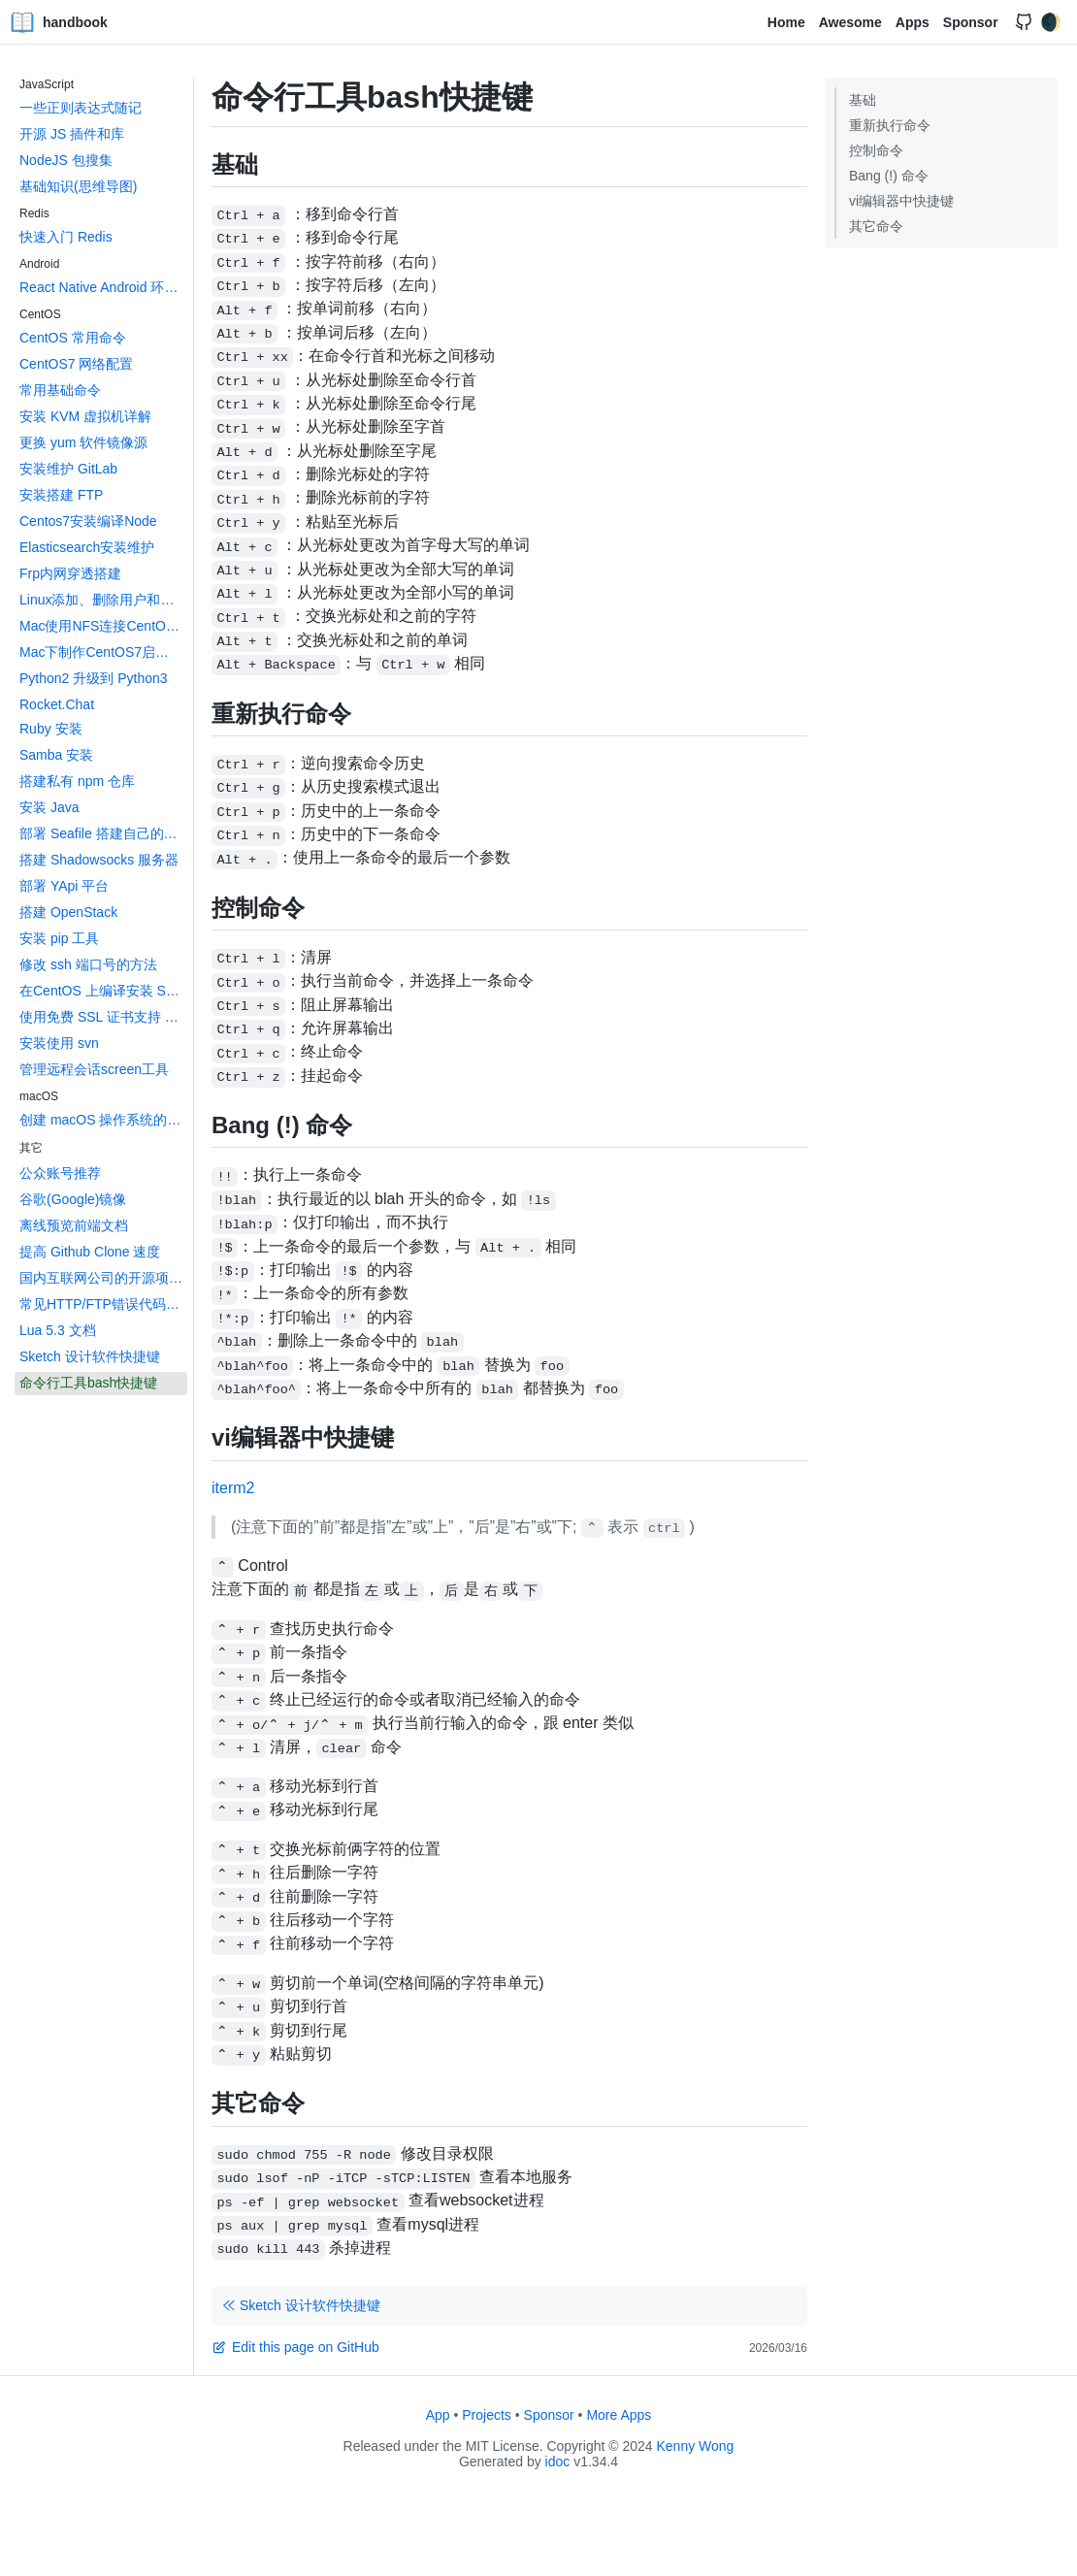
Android (39, 264)
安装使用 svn (59, 1043)
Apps (913, 22)
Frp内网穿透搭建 (70, 573)
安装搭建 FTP (61, 495)
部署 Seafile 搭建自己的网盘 (103, 833)
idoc (558, 2461)
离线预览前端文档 (73, 1225)
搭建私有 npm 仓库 (77, 781)
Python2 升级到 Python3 (93, 678)
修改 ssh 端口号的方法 (88, 964)
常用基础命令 (60, 390)
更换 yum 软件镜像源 (83, 442)
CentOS (40, 314)
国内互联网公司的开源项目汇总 (103, 1278)
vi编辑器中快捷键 (901, 201)
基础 (862, 100)
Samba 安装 (56, 755)
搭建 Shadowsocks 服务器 (99, 859)
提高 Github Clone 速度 (90, 1251)
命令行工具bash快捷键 (88, 1382)
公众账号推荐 (60, 1173)
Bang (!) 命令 (889, 175)
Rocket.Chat (56, 704)
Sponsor (970, 22)
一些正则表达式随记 (80, 107)
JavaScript (46, 84)
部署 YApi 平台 (64, 886)
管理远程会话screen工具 (94, 1069)
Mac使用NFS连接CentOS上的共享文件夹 (103, 626)
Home (786, 22)
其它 (31, 1148)
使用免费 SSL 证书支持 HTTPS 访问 (103, 1017)
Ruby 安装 (50, 728)
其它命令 (876, 226)
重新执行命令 (889, 125)
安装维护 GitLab (68, 468)
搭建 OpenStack (68, 912)
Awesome (850, 22)
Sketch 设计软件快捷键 (89, 1356)
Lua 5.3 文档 (57, 1330)
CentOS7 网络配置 (76, 364)
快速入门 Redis (66, 237)
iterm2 (233, 1488)
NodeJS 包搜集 (66, 160)
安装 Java (49, 807)
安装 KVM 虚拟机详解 (85, 416)
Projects (486, 2415)
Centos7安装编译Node (88, 521)
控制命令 (876, 150)
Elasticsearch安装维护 (86, 547)
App (438, 2415)
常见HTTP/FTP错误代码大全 (103, 1304)
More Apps (618, 2415)
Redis (34, 213)
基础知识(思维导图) (78, 186)
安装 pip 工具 (59, 938)
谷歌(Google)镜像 (72, 1199)
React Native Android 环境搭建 (103, 287)
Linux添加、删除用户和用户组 (103, 599)
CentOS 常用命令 (72, 337)
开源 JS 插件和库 (71, 134)
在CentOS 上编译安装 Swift (102, 990)
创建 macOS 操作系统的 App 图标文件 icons (103, 1119)
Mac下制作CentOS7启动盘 (100, 652)
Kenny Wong (695, 2446)
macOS (38, 1096)
